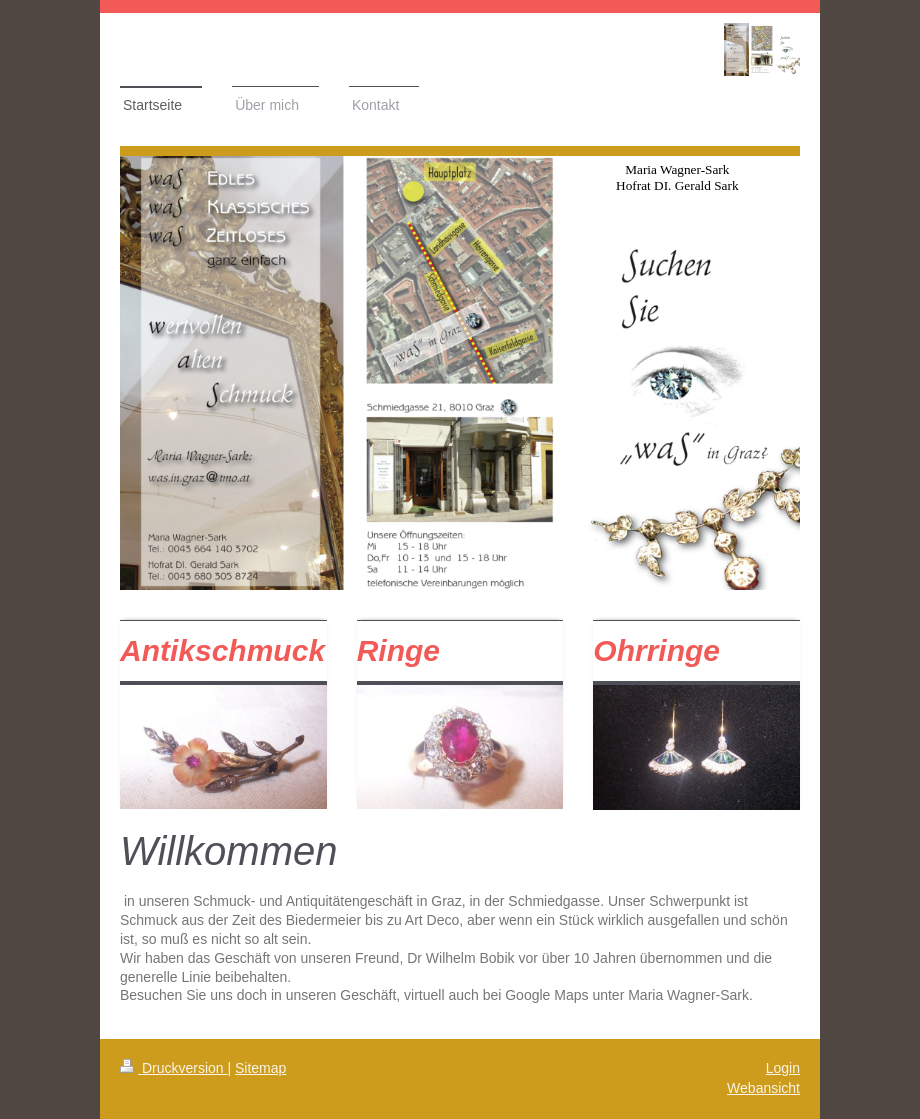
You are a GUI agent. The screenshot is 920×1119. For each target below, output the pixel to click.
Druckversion (173, 1068)
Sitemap (260, 1068)
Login (783, 1068)
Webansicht (763, 1088)
